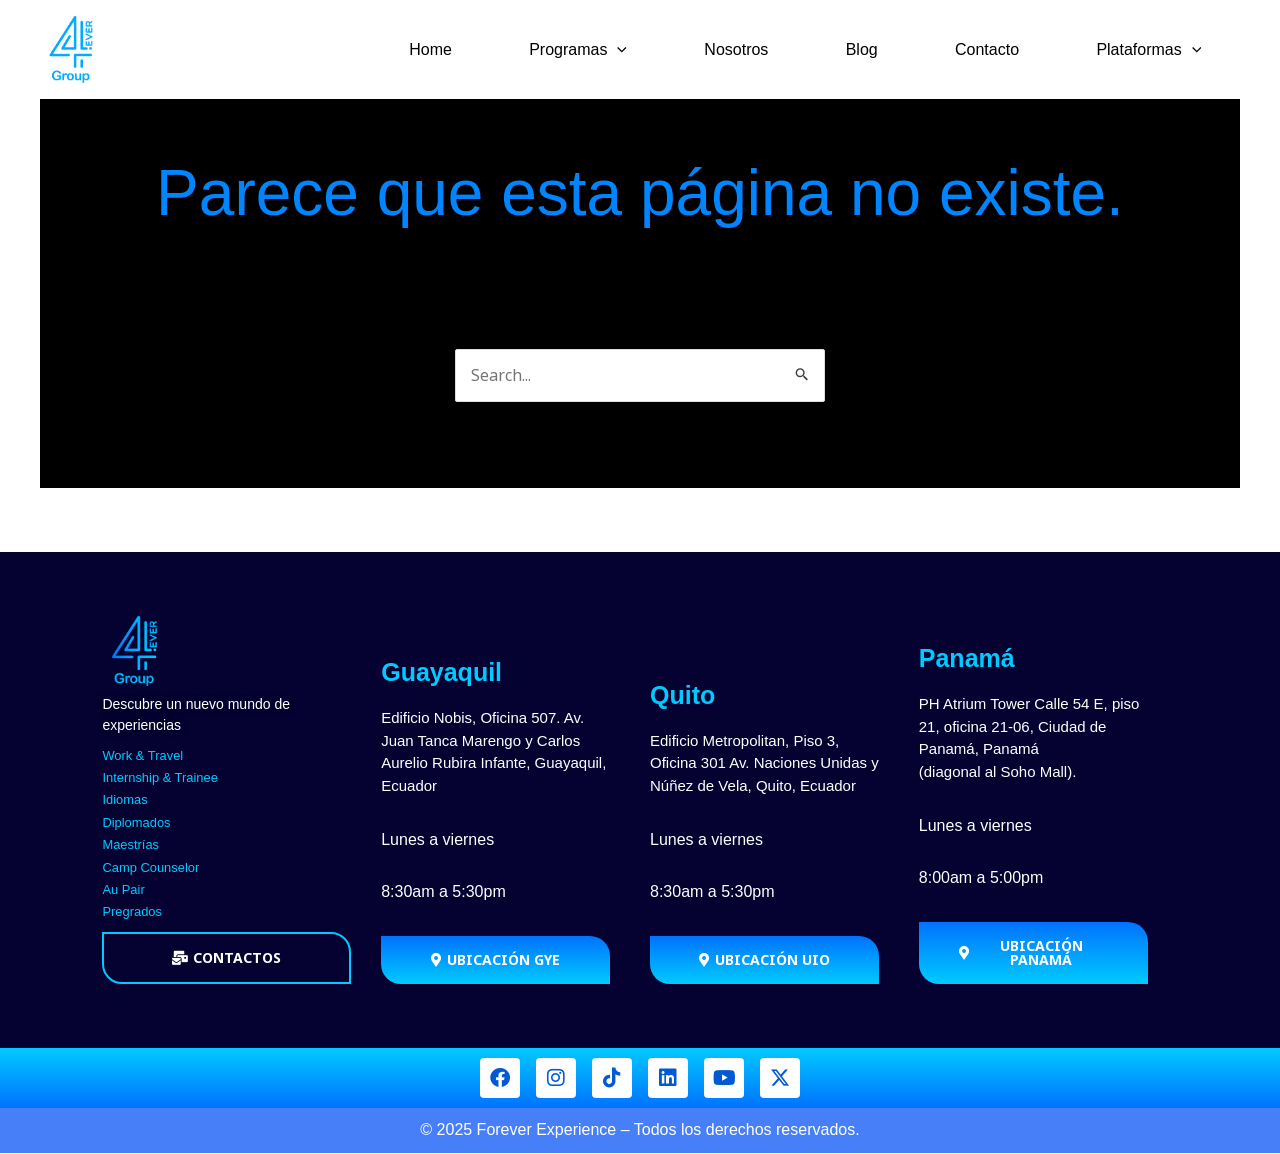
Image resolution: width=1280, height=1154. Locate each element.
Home (459, 49)
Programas (602, 50)
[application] (641, 50)
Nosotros (755, 49)
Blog (875, 49)
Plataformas (1151, 50)
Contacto (995, 49)
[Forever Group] (73, 48)
